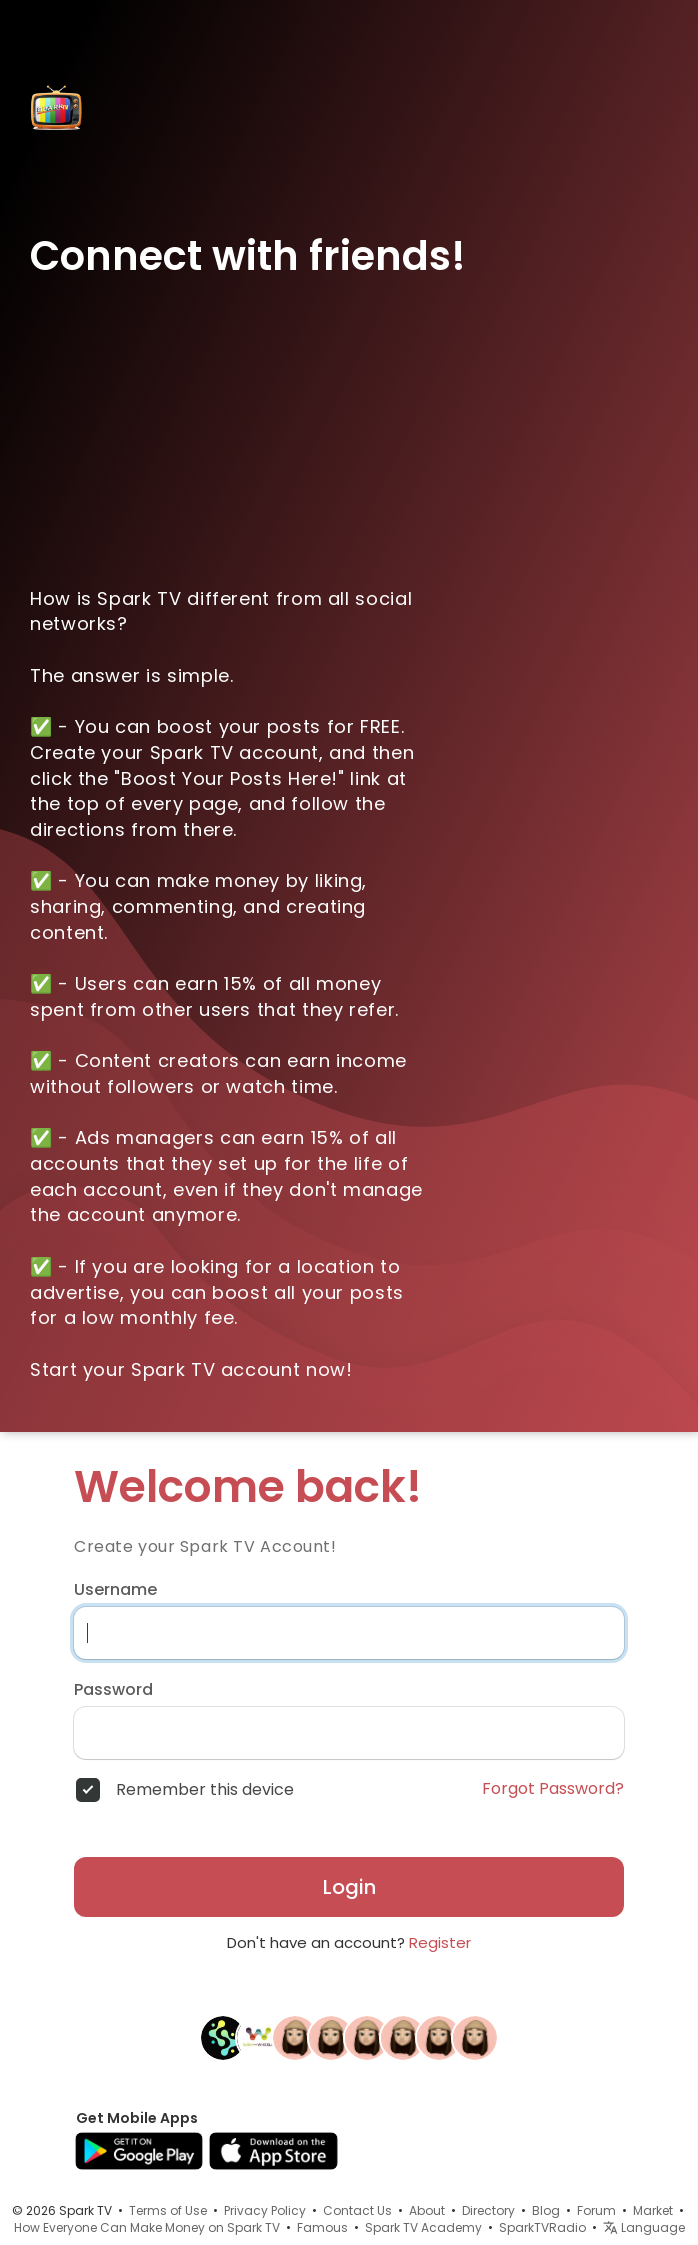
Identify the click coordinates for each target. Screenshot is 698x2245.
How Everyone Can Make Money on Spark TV (147, 2227)
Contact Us (357, 2210)
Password (113, 1690)
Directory (488, 2210)
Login (349, 1887)
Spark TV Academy (423, 2227)
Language (644, 2227)
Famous (322, 2227)
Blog (546, 2210)
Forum (596, 2210)
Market (653, 2210)
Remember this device (205, 1790)
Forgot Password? (553, 1789)
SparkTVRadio (542, 2227)
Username (115, 1590)
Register (440, 1942)
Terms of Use (168, 2210)
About (427, 2210)
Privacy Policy (265, 2210)
